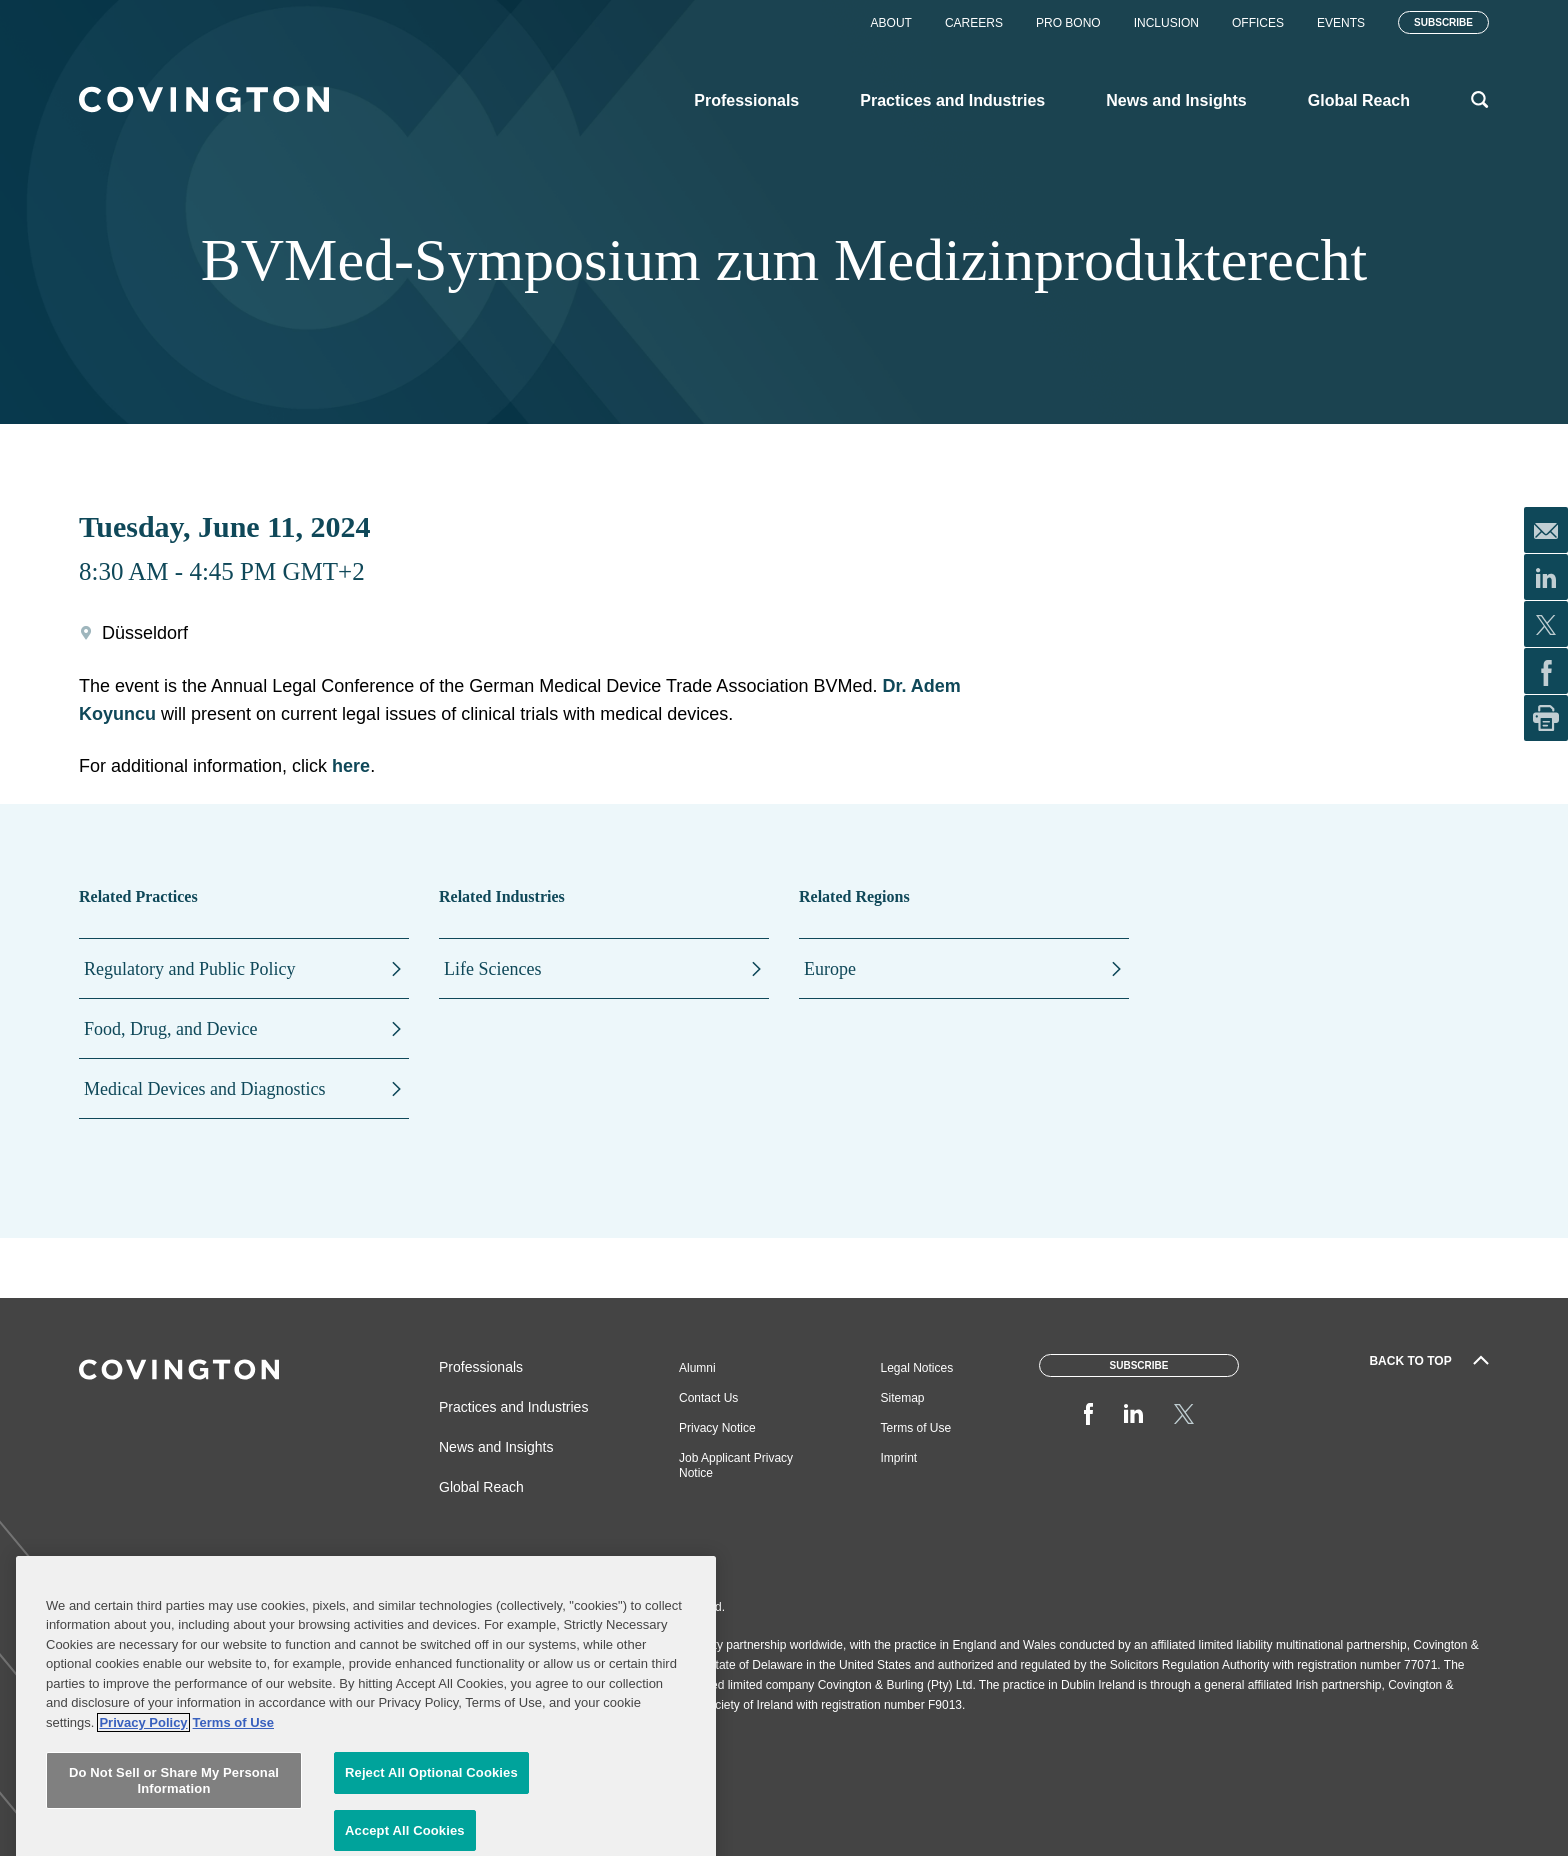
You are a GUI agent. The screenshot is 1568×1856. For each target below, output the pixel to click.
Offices (1258, 23)
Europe (830, 969)
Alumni (697, 1368)
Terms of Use (916, 1428)
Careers (974, 23)
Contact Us (708, 1398)
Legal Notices (917, 1368)
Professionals (481, 1367)
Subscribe (1443, 22)
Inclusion (1166, 23)
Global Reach (481, 1487)
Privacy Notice (717, 1428)
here (351, 766)
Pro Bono (1068, 23)
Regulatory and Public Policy (189, 969)
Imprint (899, 1458)
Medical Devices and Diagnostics (204, 1089)
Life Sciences (492, 969)
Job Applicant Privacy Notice (736, 1465)
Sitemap (903, 1398)
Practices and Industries (513, 1407)
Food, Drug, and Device (170, 1029)
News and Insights (496, 1447)
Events (1341, 23)
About (891, 23)
